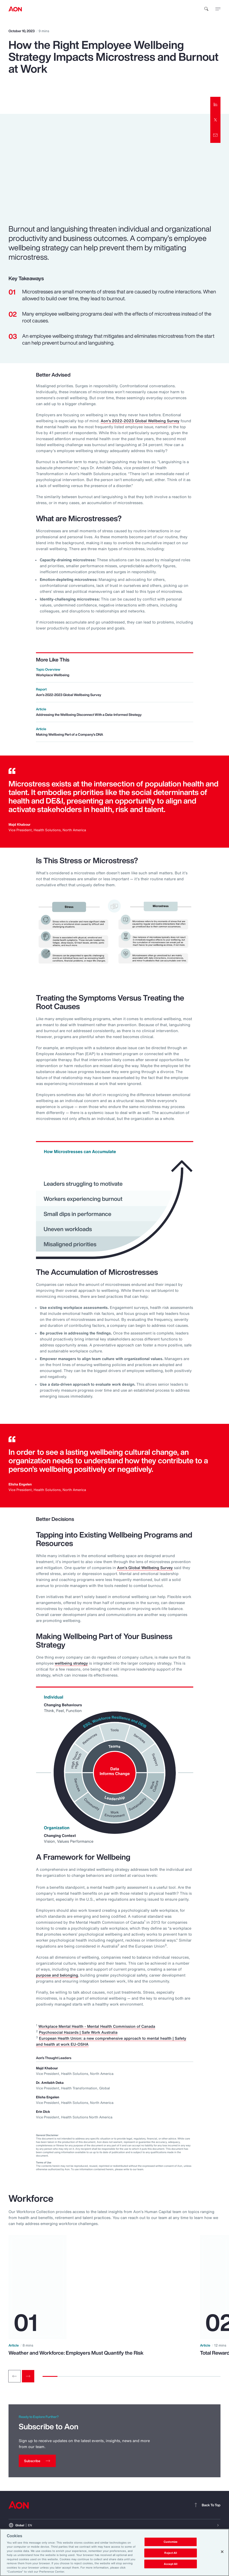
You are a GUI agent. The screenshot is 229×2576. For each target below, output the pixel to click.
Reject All (170, 2553)
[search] (206, 9)
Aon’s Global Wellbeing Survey (145, 1567)
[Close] (222, 2551)
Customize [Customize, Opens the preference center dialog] (170, 2542)
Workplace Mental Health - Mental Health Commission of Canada (96, 2026)
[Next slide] (28, 2376)
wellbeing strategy (71, 1663)
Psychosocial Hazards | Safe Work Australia (78, 2032)
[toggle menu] (217, 8)
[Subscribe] (37, 2461)
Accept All (170, 2564)
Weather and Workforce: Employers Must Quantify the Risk (76, 2353)
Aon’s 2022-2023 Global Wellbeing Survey (140, 421)
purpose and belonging (57, 1975)
